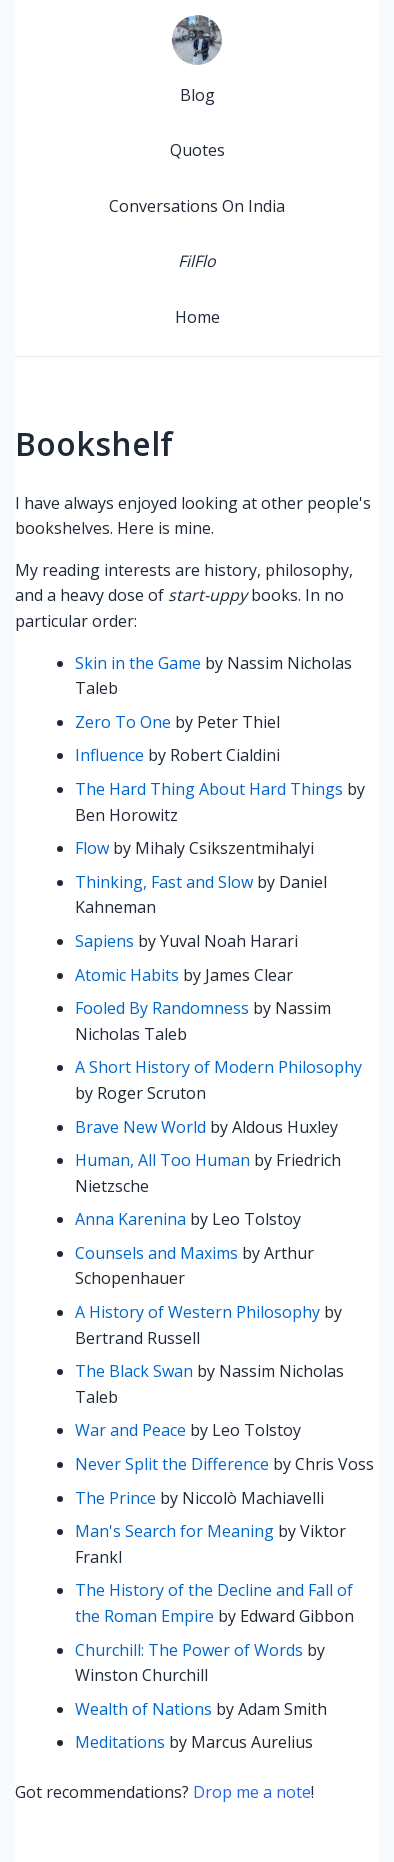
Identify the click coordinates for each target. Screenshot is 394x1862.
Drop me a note (252, 1792)
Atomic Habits (127, 975)
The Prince (115, 1498)
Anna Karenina (130, 1219)
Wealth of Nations (143, 1709)
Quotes (197, 150)
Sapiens (104, 941)
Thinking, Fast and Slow (164, 882)
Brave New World (140, 1127)
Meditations (120, 1742)
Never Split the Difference (172, 1464)
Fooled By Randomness (162, 1008)
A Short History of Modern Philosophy (218, 1067)
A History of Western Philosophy (197, 1312)
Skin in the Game (138, 663)
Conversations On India (197, 206)
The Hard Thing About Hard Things (209, 789)
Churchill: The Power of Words (189, 1650)
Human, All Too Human (162, 1160)
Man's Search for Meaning (174, 1531)
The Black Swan (134, 1371)
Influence (109, 755)
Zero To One (123, 722)
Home (197, 317)
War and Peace (130, 1430)
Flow (92, 848)
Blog (197, 95)
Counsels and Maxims (156, 1253)
